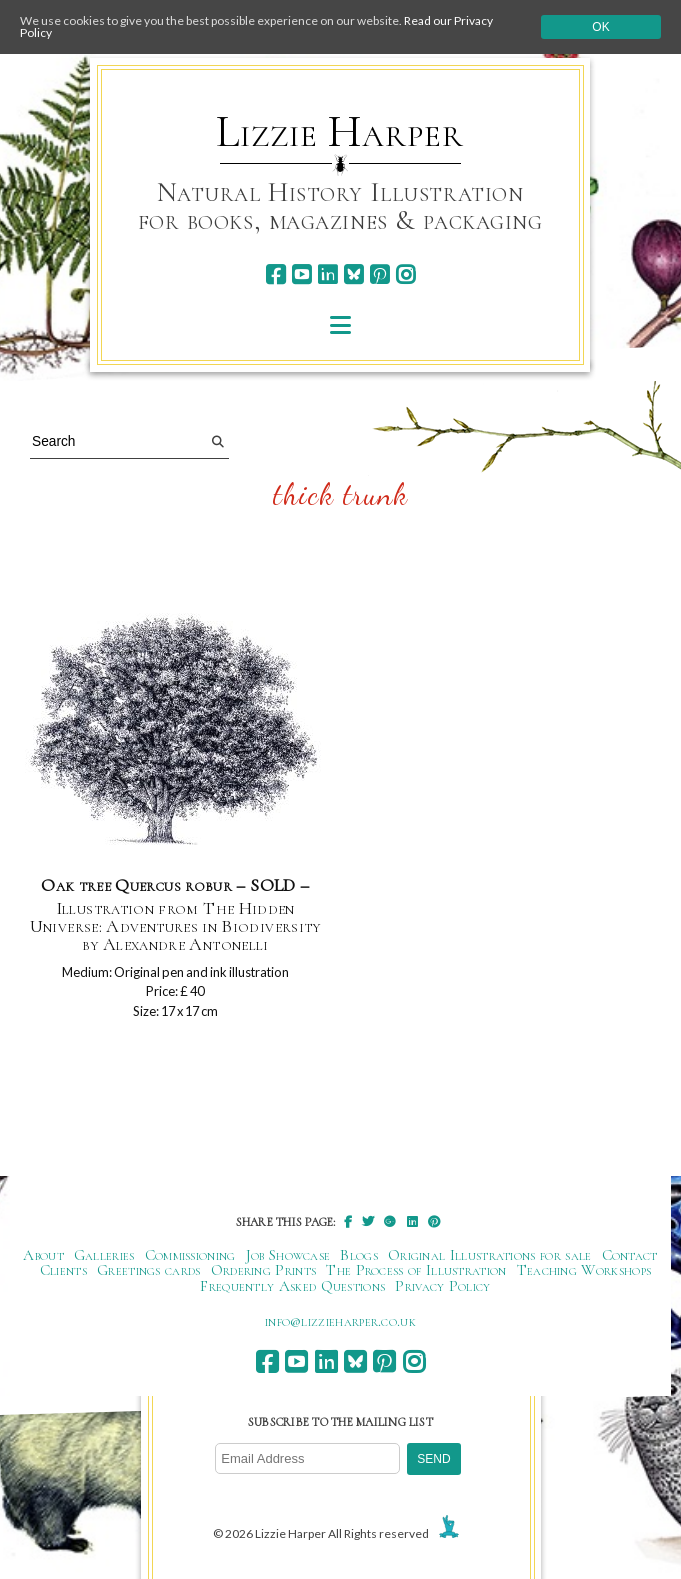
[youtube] (301, 274)
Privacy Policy (442, 1286)
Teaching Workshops (584, 1270)
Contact (630, 1255)
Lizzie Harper (339, 132)
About (43, 1255)
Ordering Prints (264, 1270)
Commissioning (190, 1255)
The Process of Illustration (416, 1270)
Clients (63, 1270)
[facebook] (275, 274)
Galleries (104, 1255)
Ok (600, 27)
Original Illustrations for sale (490, 1255)
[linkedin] (327, 274)
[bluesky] (353, 274)
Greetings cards (149, 1270)
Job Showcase (288, 1255)
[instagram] (405, 274)
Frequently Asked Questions (292, 1286)
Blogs (359, 1255)
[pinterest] (379, 274)
